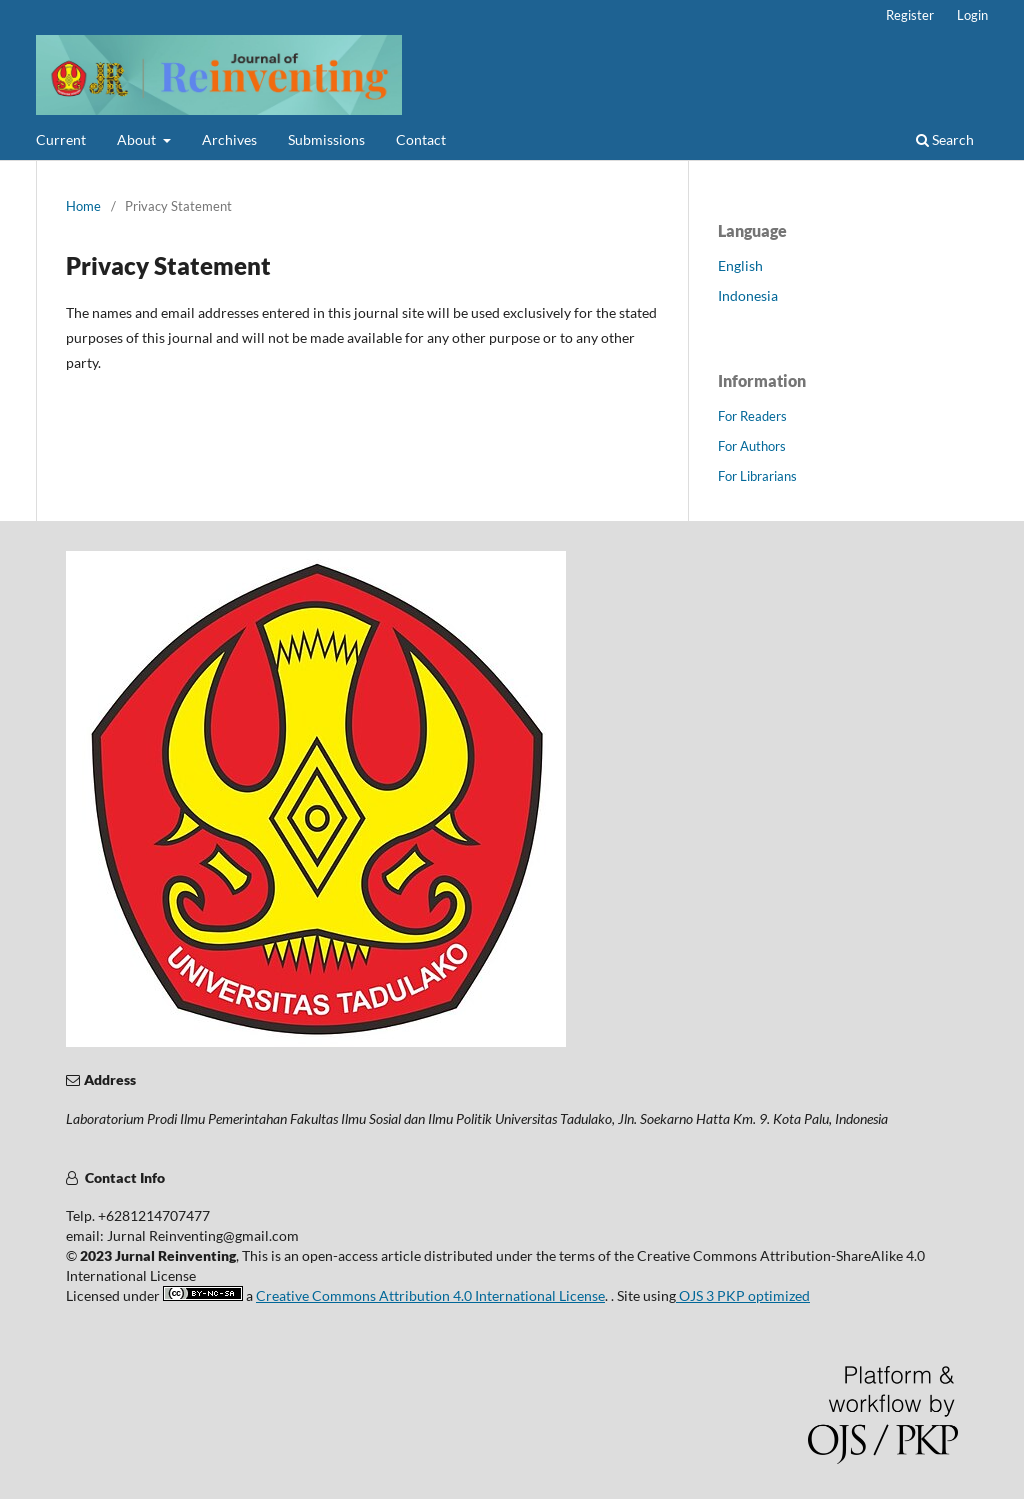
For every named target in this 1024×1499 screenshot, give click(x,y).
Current (61, 139)
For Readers (752, 416)
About (138, 139)
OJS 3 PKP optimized (743, 1295)
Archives (229, 139)
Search (945, 139)
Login (972, 15)
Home (83, 206)
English (740, 265)
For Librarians (757, 476)
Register (910, 15)
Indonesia (748, 295)
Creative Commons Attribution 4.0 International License (430, 1295)
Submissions (326, 139)
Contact (421, 139)
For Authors (752, 446)
